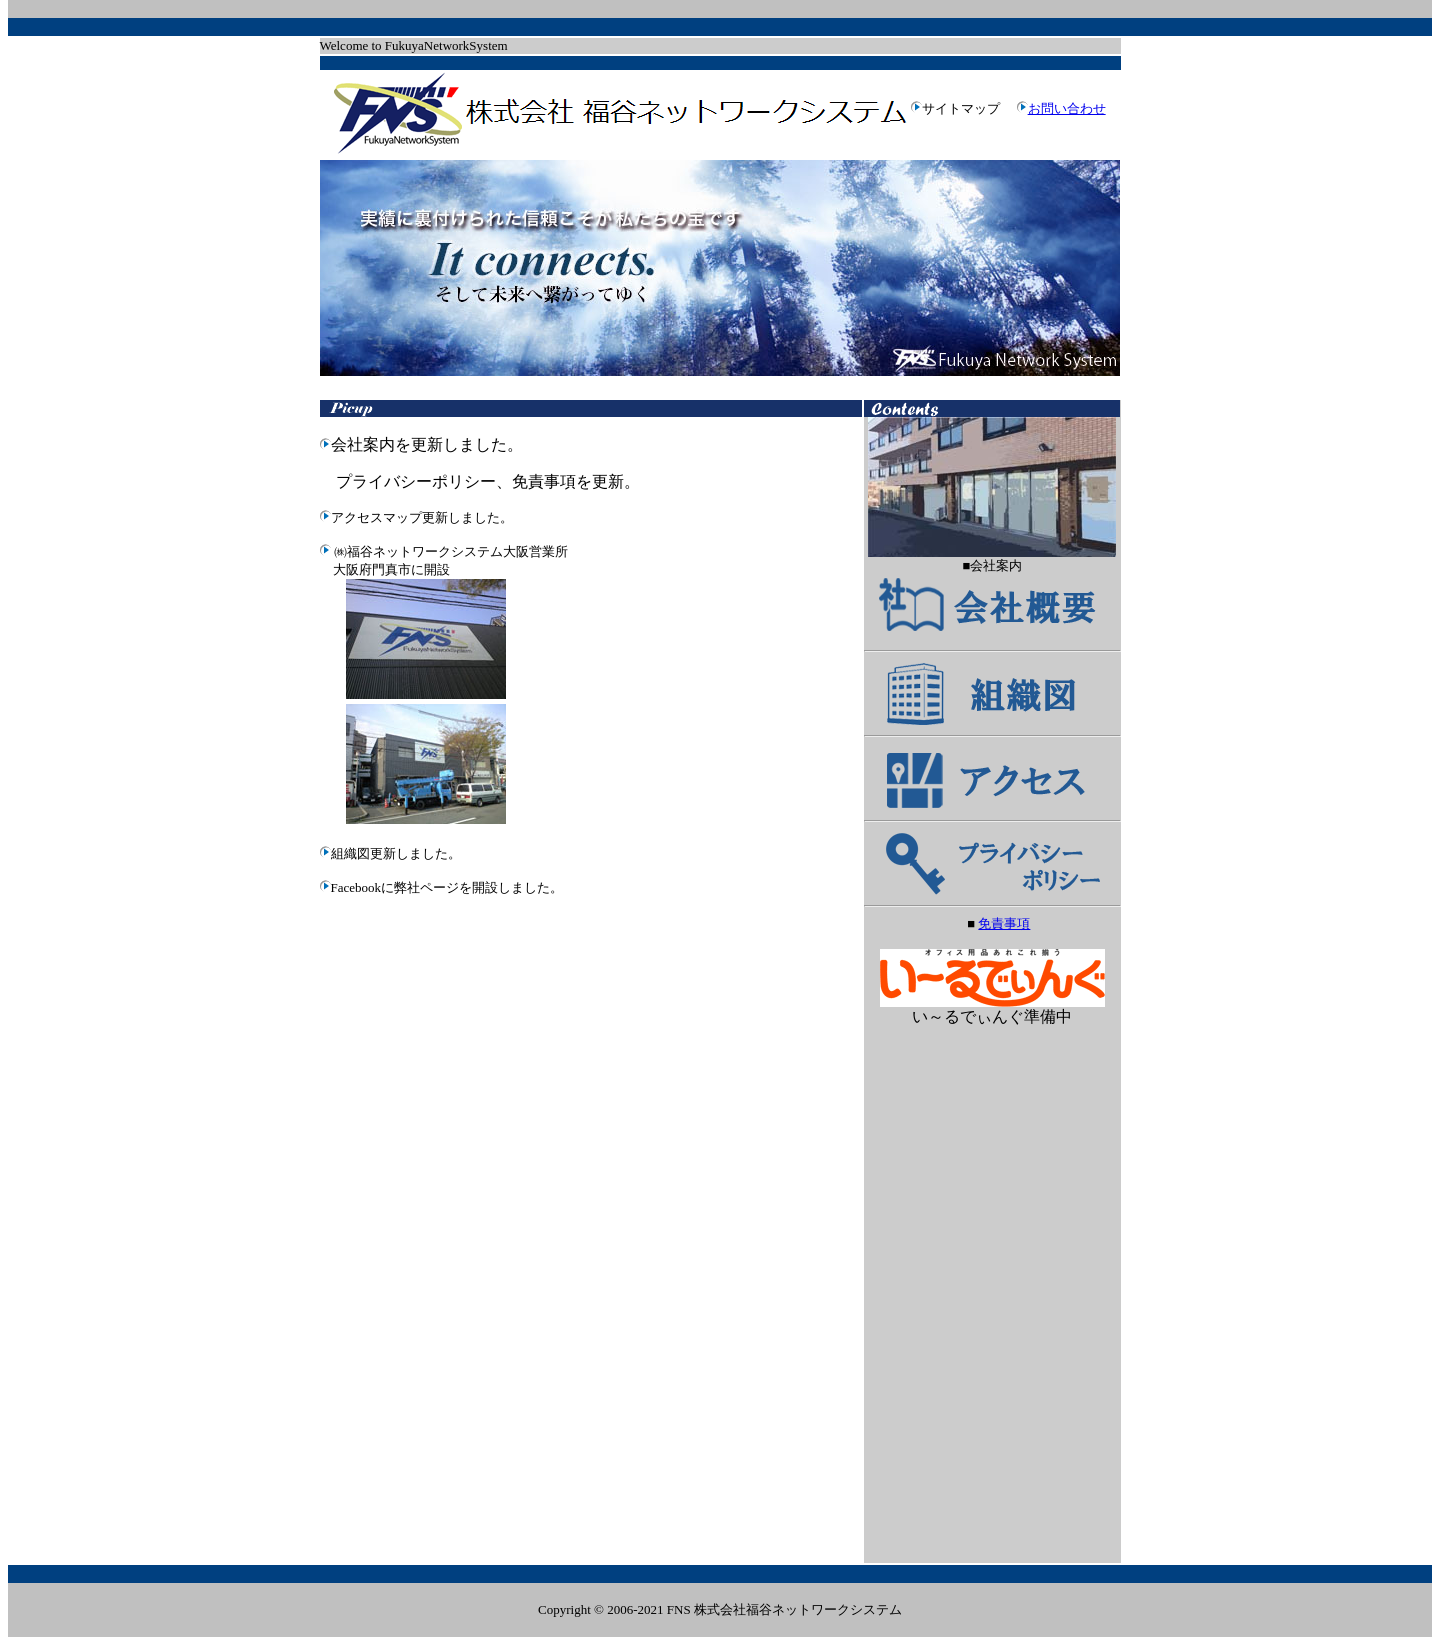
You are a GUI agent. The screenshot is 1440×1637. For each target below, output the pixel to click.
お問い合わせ (1067, 108)
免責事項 (1004, 923)
